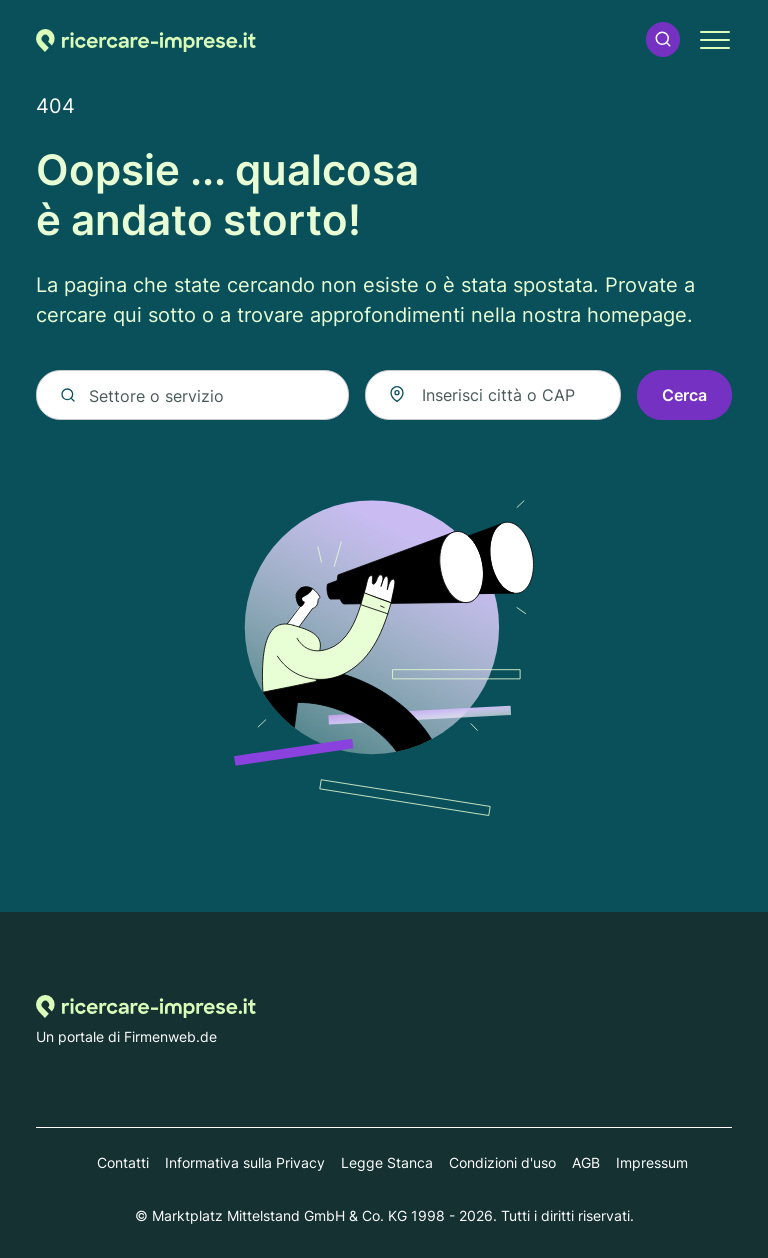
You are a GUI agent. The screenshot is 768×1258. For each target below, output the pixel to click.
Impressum (652, 1162)
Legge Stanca (387, 1162)
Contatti (123, 1162)
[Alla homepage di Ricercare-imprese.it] (146, 39)
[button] (663, 39)
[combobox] (493, 395)
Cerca (684, 395)
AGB (586, 1162)
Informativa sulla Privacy (245, 1162)
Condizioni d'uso (502, 1162)
